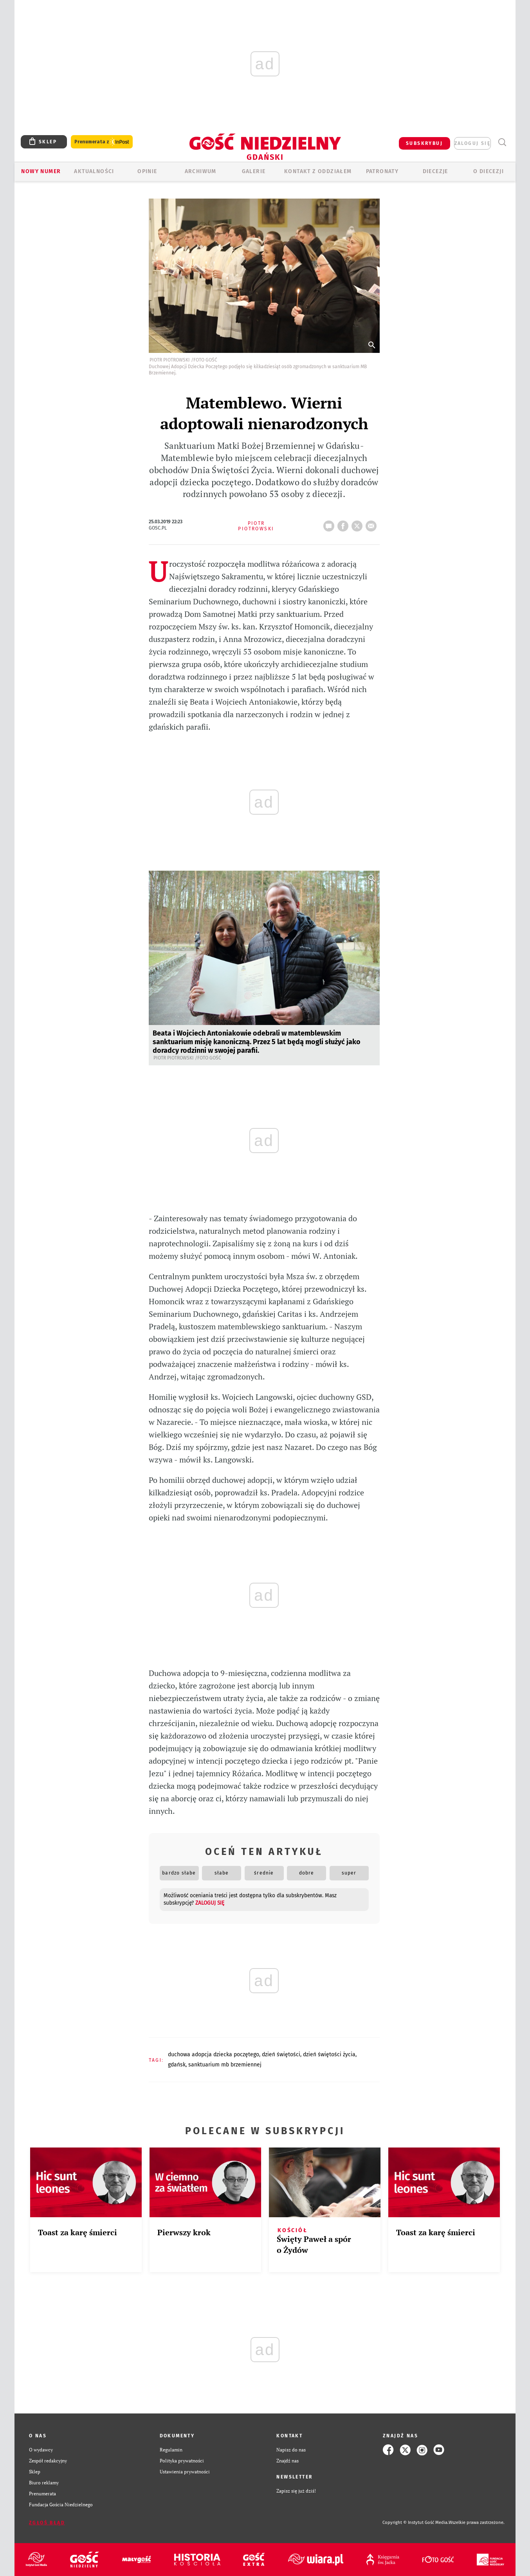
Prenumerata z (101, 141)
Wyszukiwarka (502, 142)
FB (344, 523)
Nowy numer (41, 171)
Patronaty (382, 171)
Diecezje (435, 171)
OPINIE (147, 171)
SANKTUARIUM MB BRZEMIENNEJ (224, 2064)
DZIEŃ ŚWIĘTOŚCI (281, 2054)
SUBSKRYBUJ (424, 143)
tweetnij (359, 523)
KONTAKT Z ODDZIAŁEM (318, 171)
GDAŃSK (177, 2064)
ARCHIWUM (200, 171)
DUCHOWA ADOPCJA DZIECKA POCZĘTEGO (213, 2054)
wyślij (373, 523)
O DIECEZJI (488, 171)
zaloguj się (472, 143)
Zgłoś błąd (47, 2522)
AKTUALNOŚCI (94, 171)
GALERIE (254, 171)
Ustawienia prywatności (185, 2472)
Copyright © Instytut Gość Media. (415, 2522)
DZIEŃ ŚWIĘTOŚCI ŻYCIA (329, 2054)
